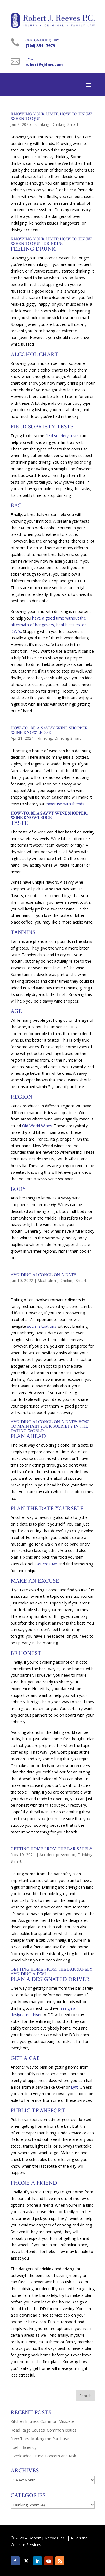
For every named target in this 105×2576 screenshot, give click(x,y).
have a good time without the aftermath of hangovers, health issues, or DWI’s (48, 624)
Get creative (46, 1564)
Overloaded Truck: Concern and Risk (43, 2456)
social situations (41, 1326)
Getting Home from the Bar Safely (51, 1849)
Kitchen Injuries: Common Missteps (43, 2421)
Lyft (74, 2087)
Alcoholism (47, 1280)
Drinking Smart (65, 124)
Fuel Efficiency (23, 2447)
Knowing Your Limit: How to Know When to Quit (51, 116)
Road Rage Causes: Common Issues (43, 2430)
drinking (42, 124)
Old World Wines (36, 1125)
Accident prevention (57, 1854)
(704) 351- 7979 (40, 45)
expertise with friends (65, 803)
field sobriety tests (62, 435)
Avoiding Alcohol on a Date (43, 1275)
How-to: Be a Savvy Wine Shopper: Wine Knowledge (50, 730)
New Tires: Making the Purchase (40, 2438)
